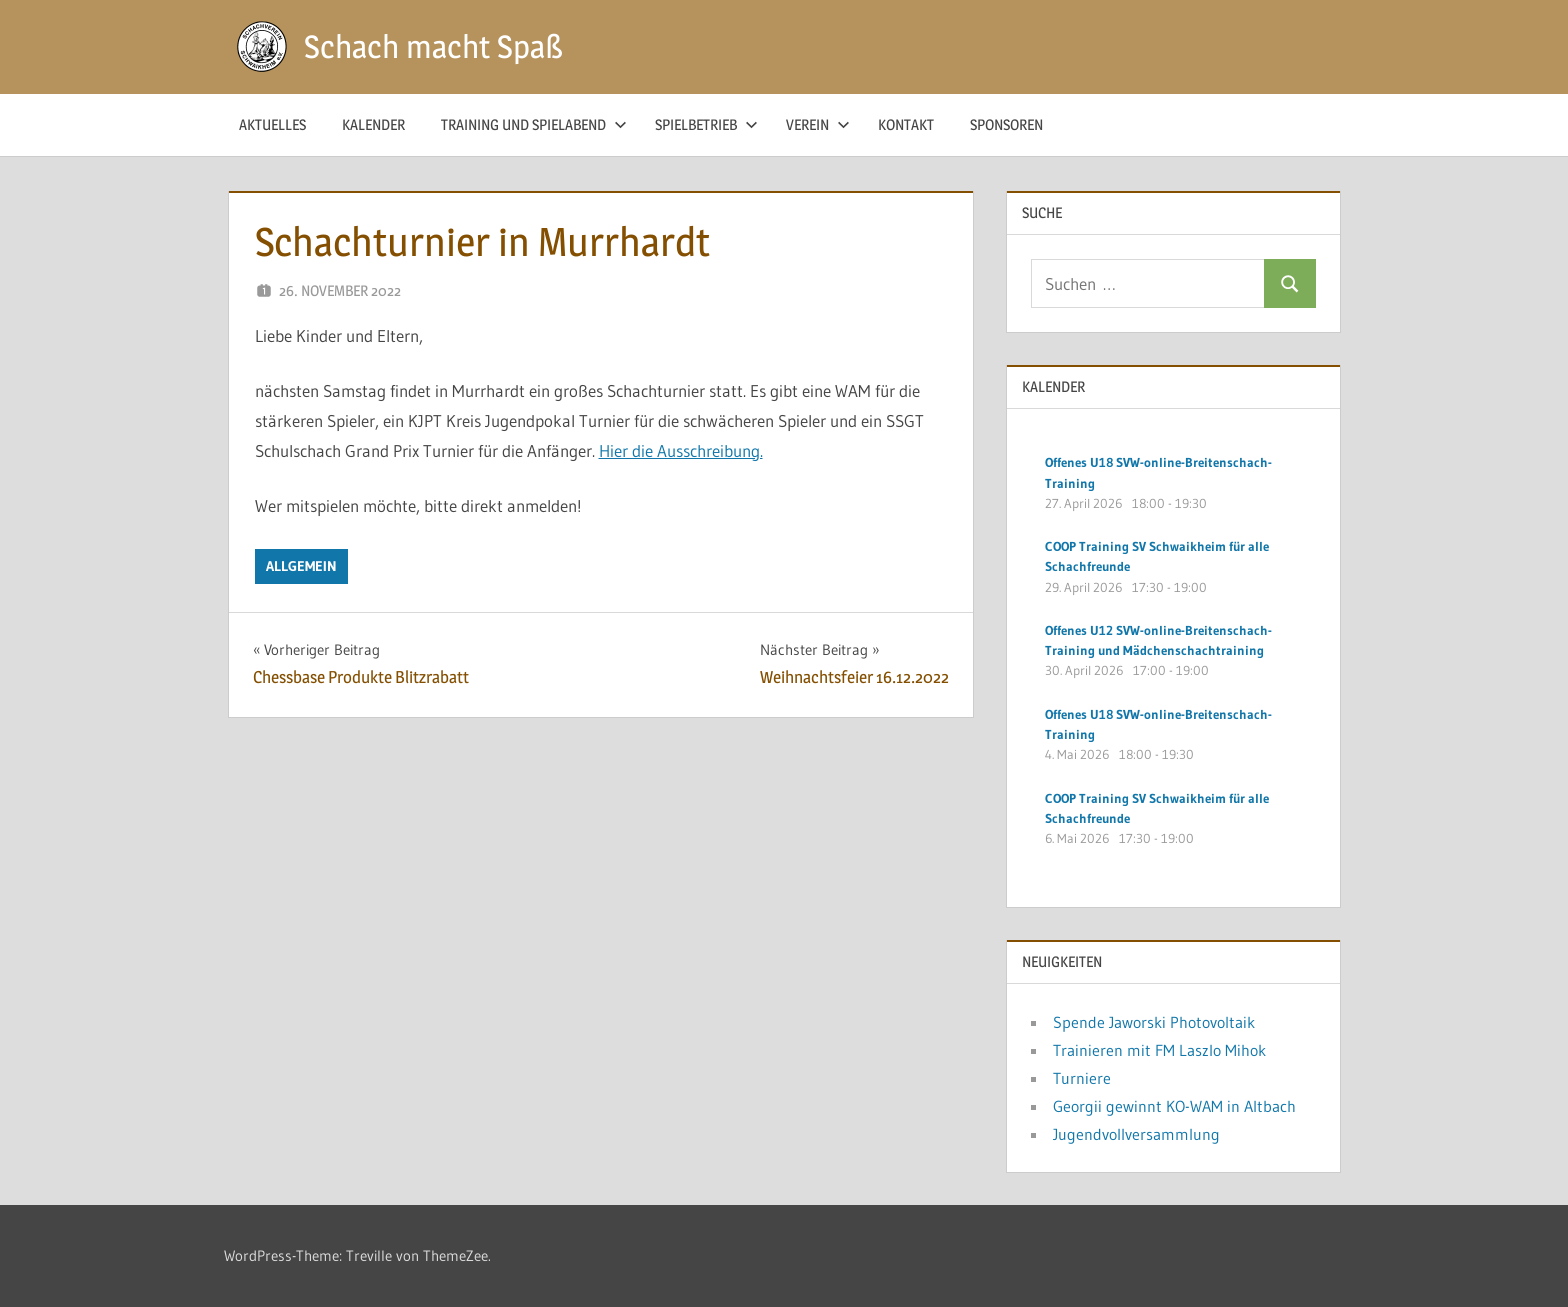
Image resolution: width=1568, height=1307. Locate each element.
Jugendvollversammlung (1136, 1134)
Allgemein (301, 566)
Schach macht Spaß (433, 46)
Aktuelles (272, 124)
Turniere (1082, 1078)
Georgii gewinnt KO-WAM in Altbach (1174, 1106)
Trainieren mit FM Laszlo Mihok (1159, 1050)
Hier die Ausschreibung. (681, 450)
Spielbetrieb (706, 124)
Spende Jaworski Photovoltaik (1154, 1022)
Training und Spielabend (534, 124)
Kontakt (906, 124)
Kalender (373, 124)
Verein (818, 124)
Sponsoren (1006, 124)
